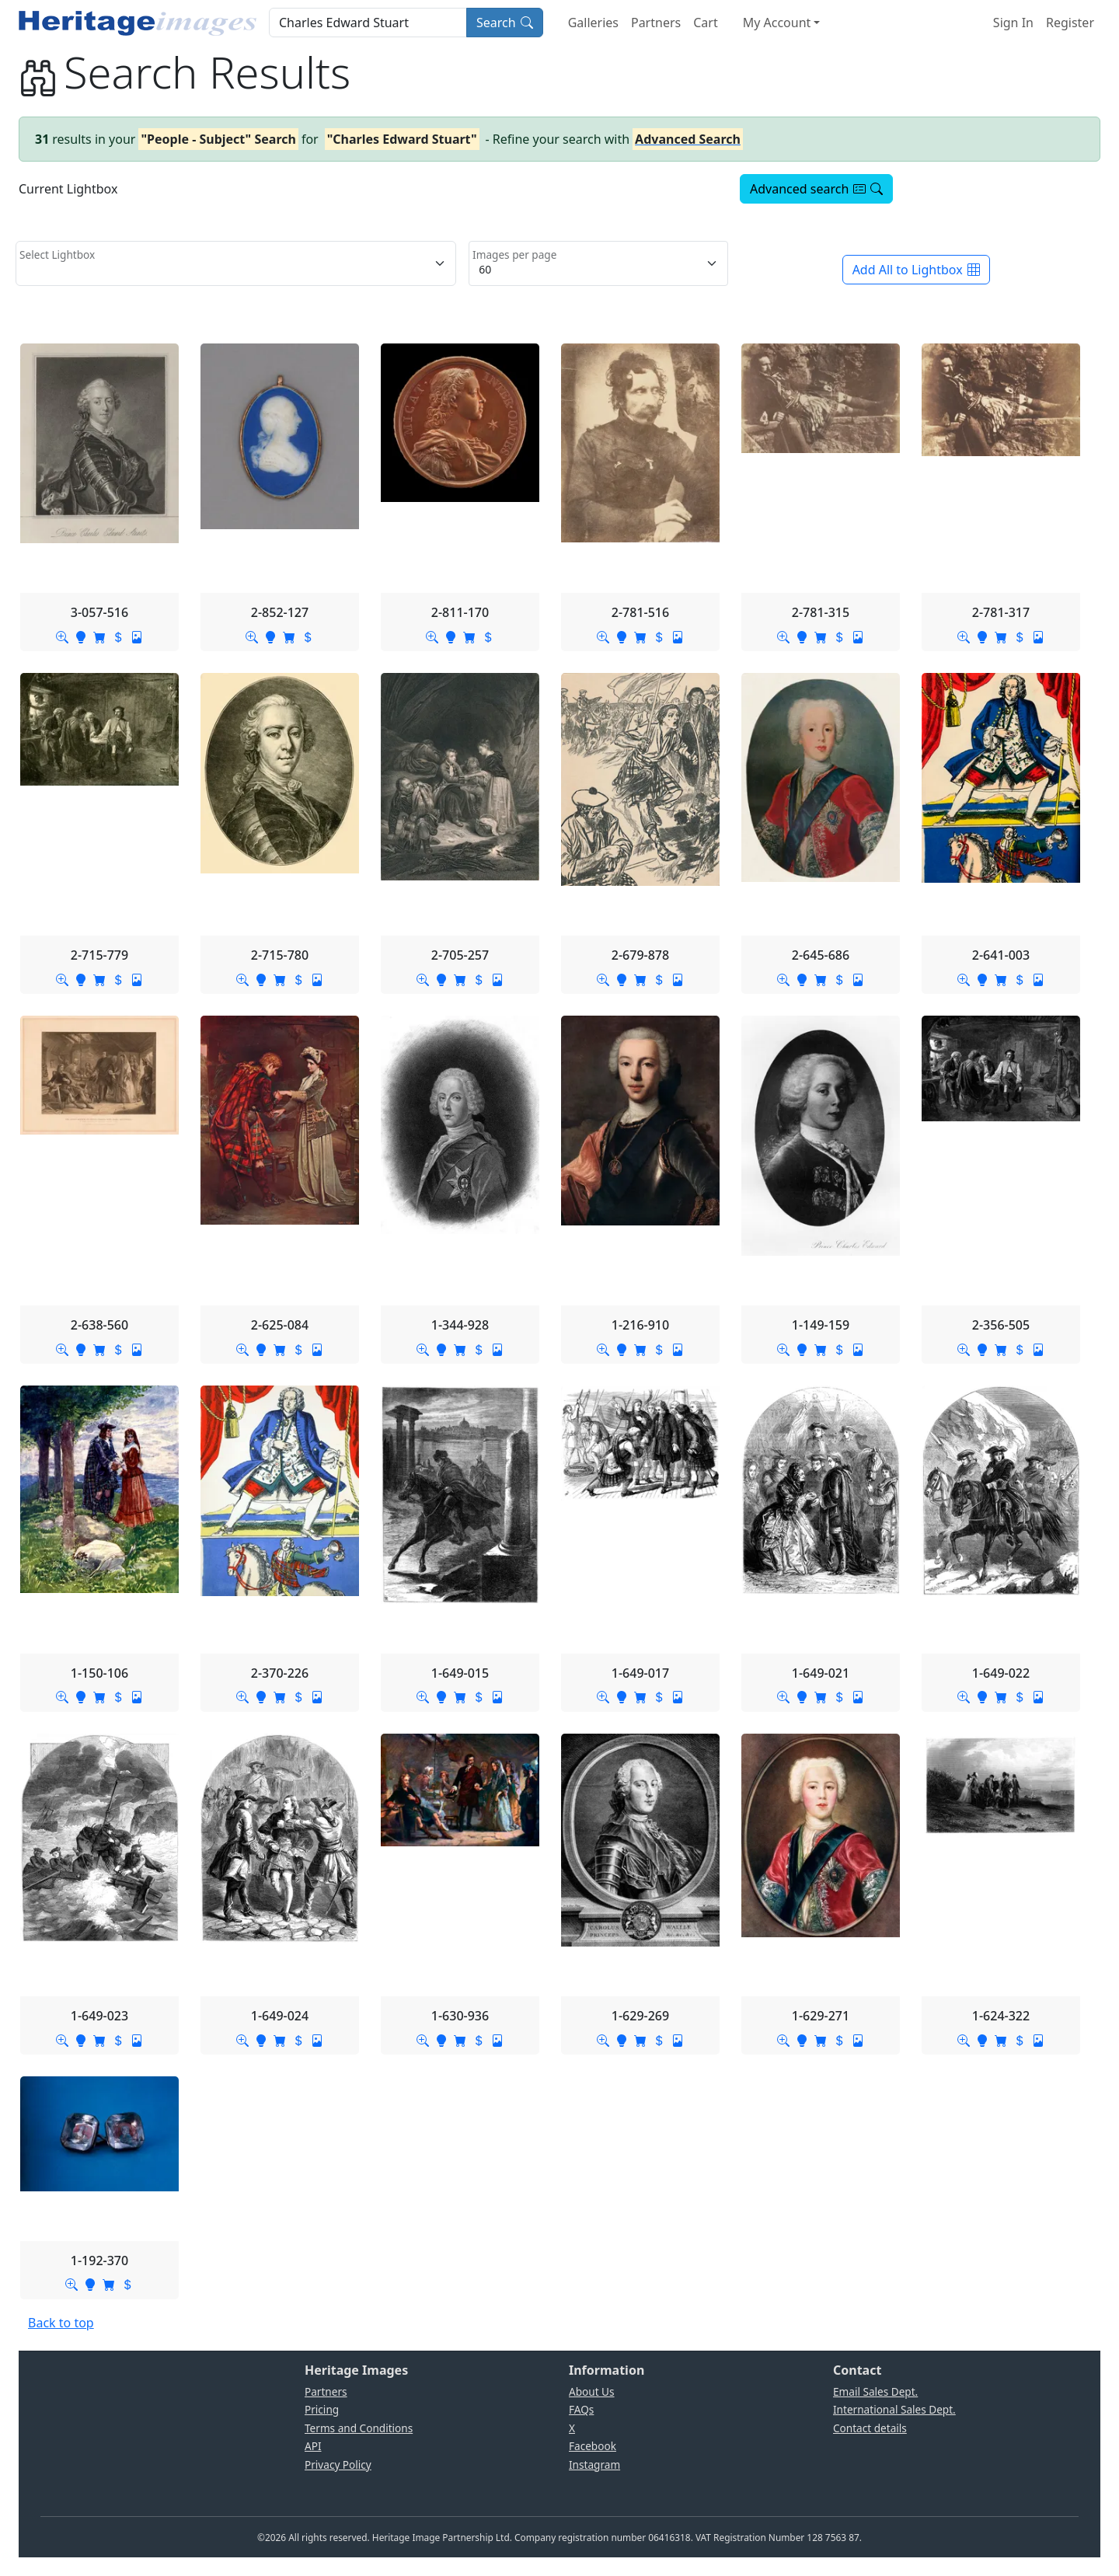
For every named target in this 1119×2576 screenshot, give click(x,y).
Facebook (592, 2445)
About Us (592, 2391)
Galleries (593, 22)
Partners (656, 22)
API (313, 2445)
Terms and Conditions (359, 2428)
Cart (705, 22)
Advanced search (816, 188)
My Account (777, 22)
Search (504, 22)
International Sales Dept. (894, 2409)
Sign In (1013, 22)
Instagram (594, 2464)
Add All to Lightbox (916, 269)
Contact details (870, 2428)
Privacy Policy (338, 2464)
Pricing (322, 2409)
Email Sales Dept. (875, 2391)
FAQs (581, 2409)
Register (1070, 22)
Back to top (61, 2322)
